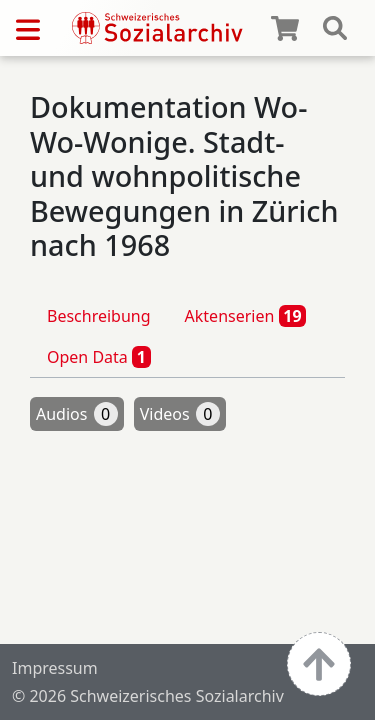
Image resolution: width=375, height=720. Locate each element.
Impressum (55, 668)
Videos (180, 414)
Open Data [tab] (99, 357)
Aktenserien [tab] (246, 316)
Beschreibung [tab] (99, 316)
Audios (77, 414)
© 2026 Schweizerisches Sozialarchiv (148, 696)
